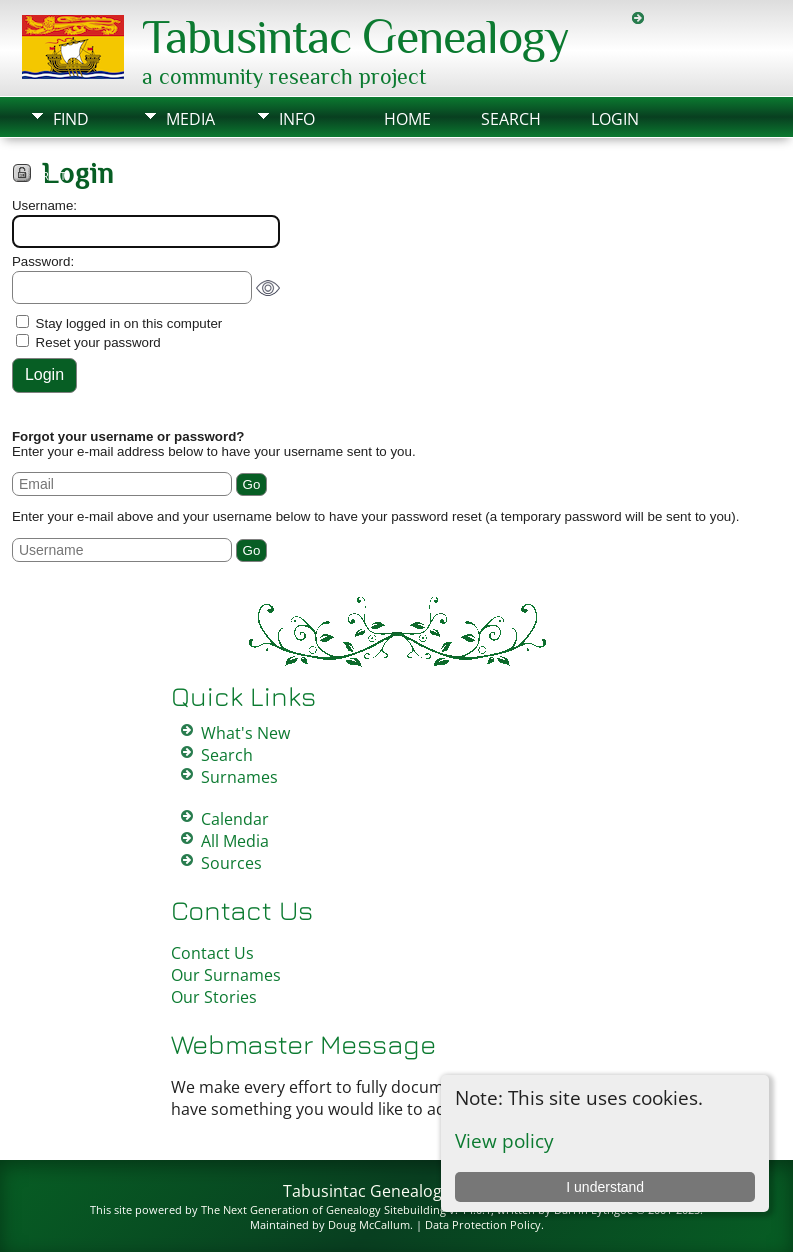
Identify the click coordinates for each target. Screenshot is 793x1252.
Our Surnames (226, 975)
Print (50, 176)
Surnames (239, 777)
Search (511, 119)
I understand (605, 1187)
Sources (231, 863)
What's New (245, 733)
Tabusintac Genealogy (355, 37)
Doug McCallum (369, 1224)
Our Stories (214, 997)
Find (71, 119)
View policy (504, 1140)
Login (615, 119)
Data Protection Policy (483, 1224)
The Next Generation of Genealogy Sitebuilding (323, 1209)
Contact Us (212, 953)
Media (190, 119)
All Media (235, 841)
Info (297, 119)
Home (407, 119)
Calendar (235, 819)
